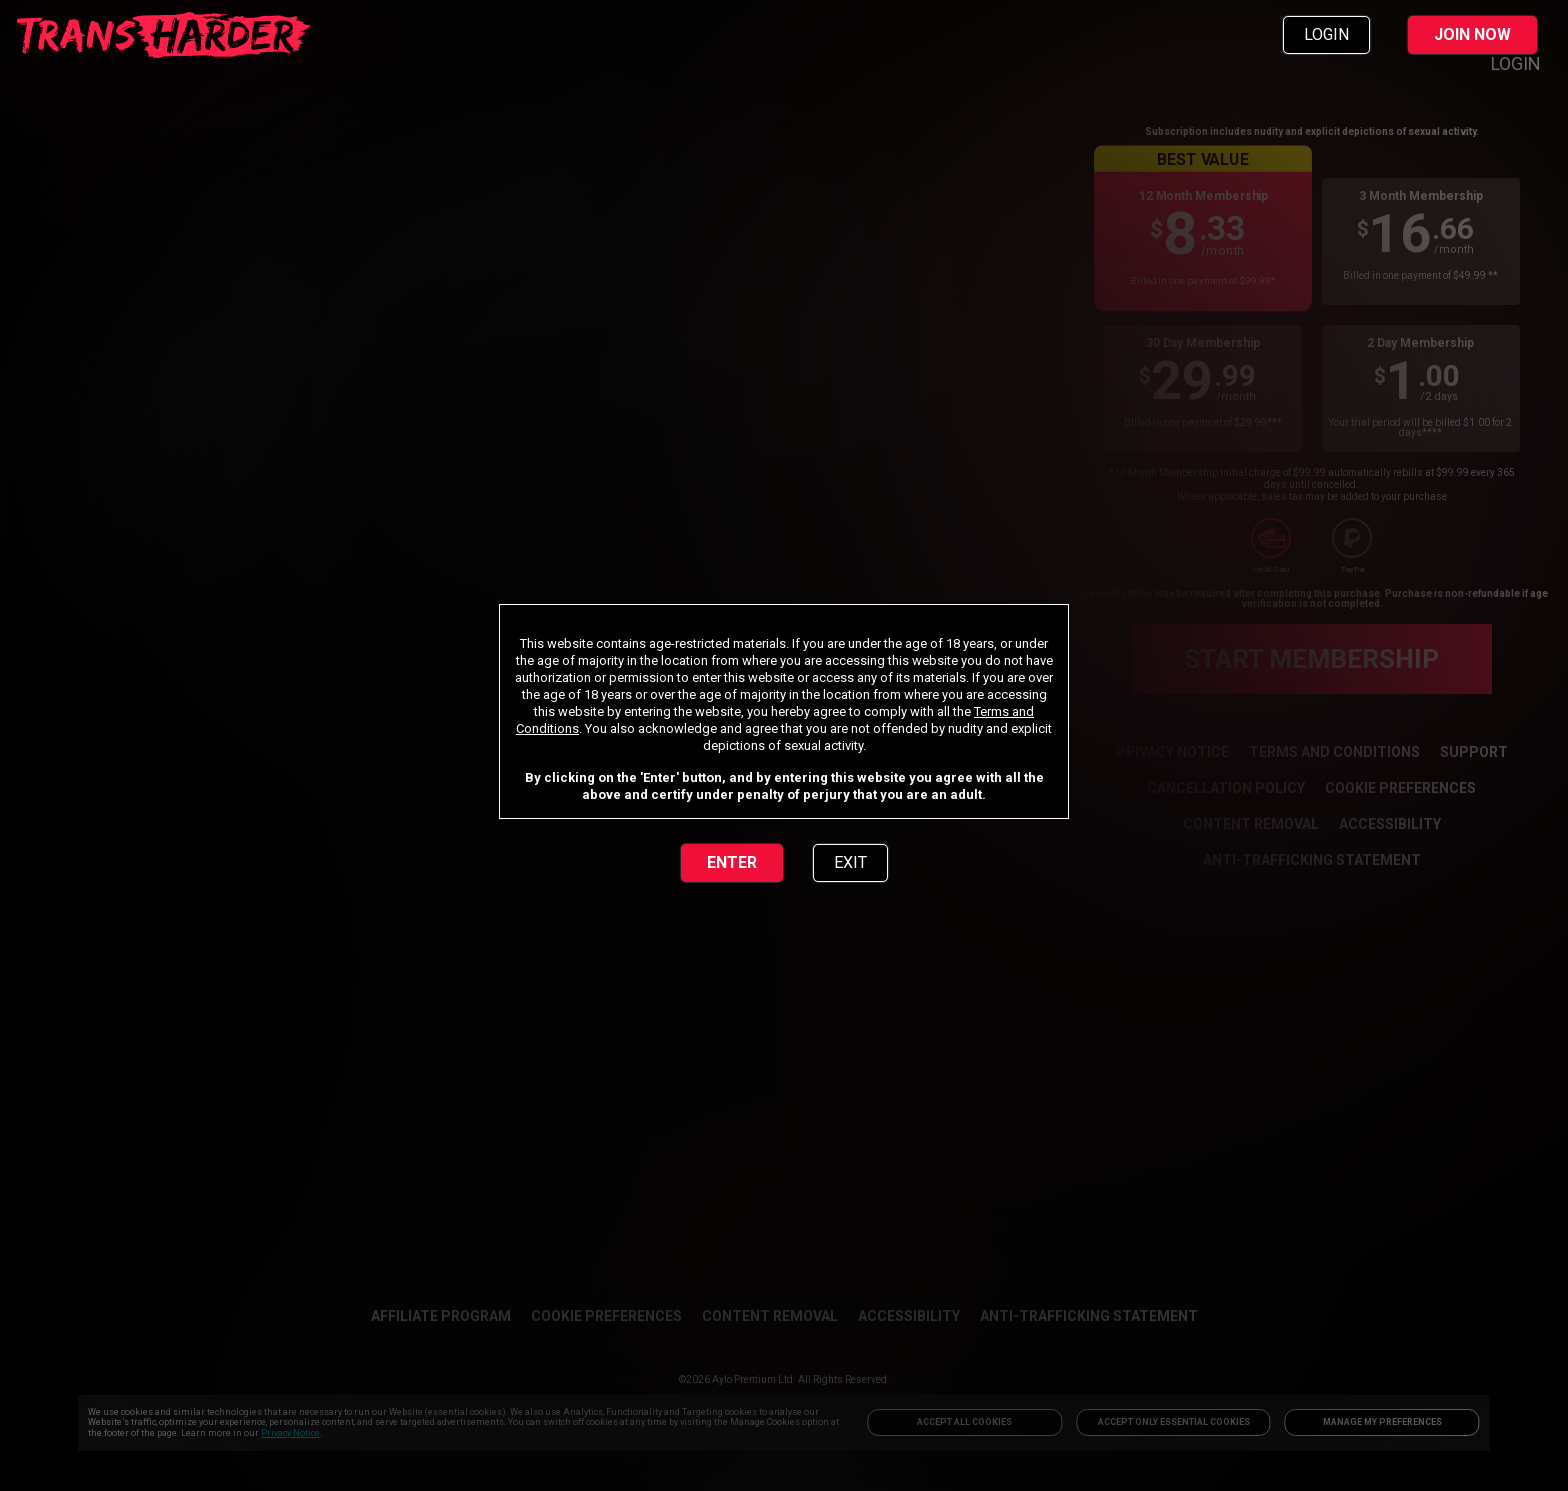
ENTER (732, 862)
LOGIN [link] (1326, 34)
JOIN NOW (1472, 34)
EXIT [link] (850, 862)
